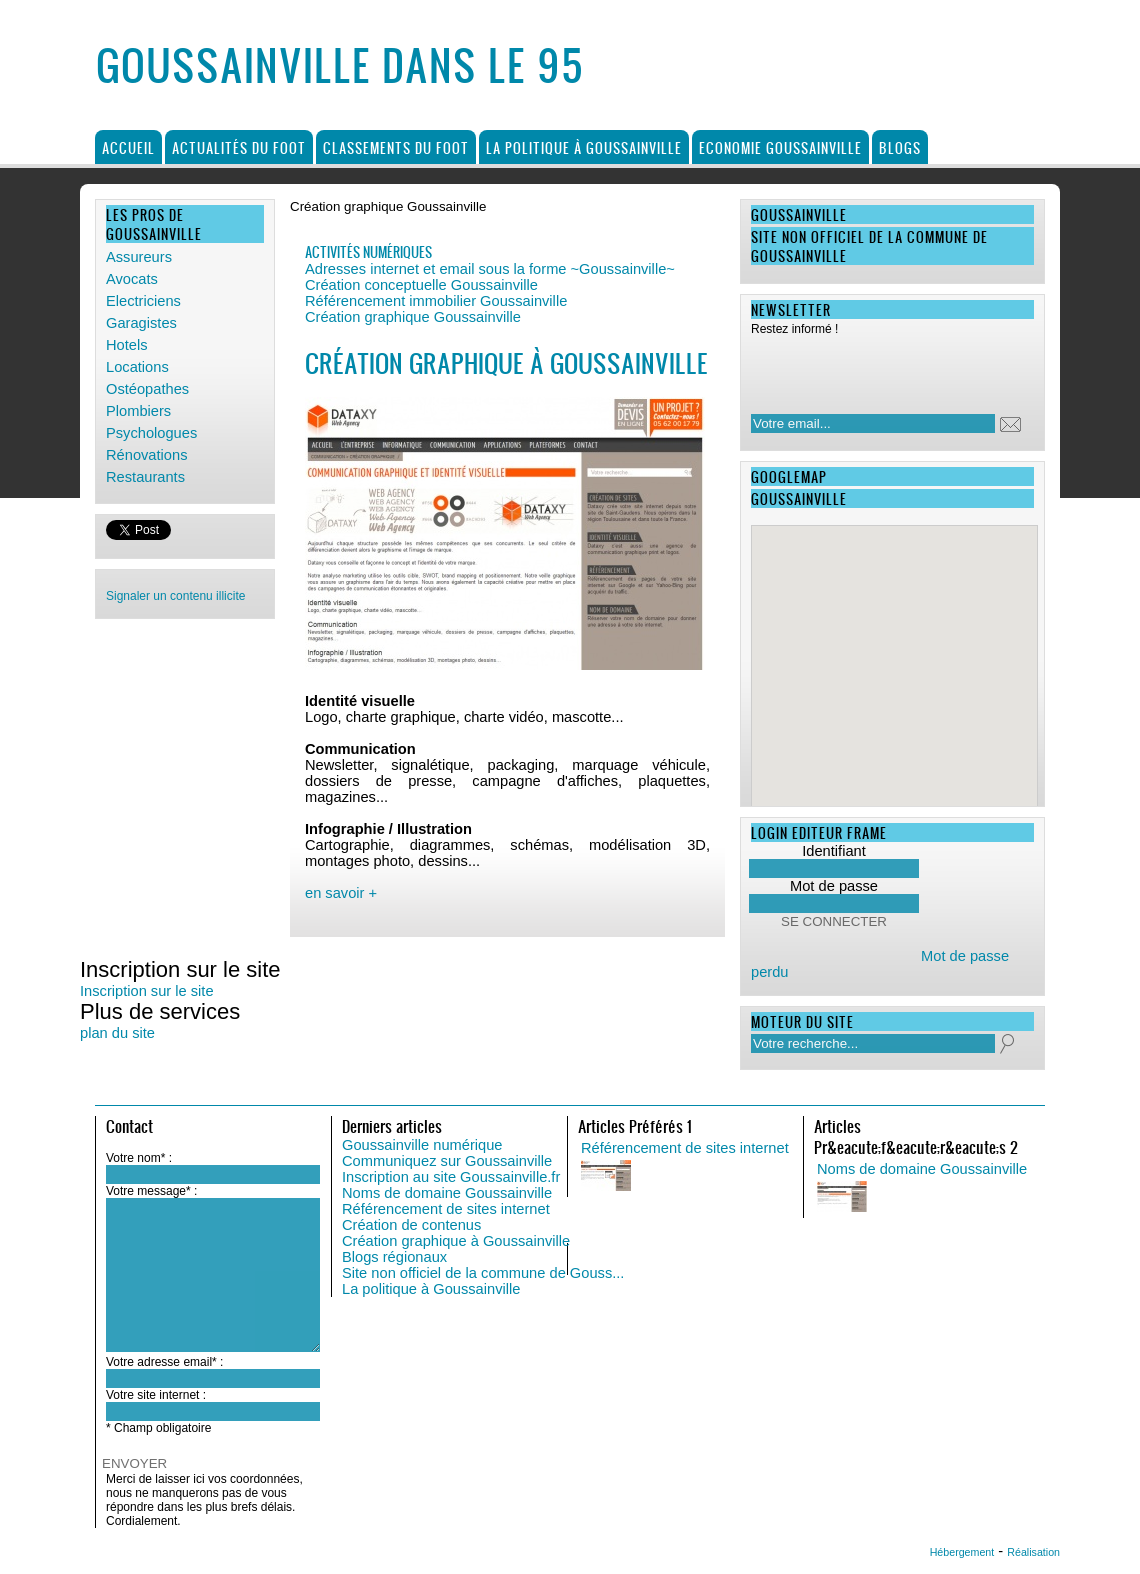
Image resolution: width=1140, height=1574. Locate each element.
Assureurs (139, 257)
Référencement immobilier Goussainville (436, 301)
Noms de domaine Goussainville (447, 1193)
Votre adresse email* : (164, 1362)
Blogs (900, 147)
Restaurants (145, 477)
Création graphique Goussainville (413, 317)
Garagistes (141, 323)
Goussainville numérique (422, 1145)
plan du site (117, 1033)
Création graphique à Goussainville (456, 1241)
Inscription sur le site (147, 991)
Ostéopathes (147, 389)
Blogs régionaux (394, 1257)
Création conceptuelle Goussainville (421, 285)
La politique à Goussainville (584, 147)
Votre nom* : (139, 1158)
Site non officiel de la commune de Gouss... (483, 1273)
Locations (137, 367)
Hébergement (962, 1552)
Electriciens (143, 301)
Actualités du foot (239, 147)
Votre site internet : (156, 1395)
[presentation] (880, 369)
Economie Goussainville (780, 147)
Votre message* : (151, 1191)
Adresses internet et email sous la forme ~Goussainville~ (490, 269)
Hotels (127, 345)
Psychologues (151, 433)
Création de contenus (411, 1225)
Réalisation (1033, 1552)
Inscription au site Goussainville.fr (451, 1177)
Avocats (132, 279)
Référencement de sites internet (446, 1209)
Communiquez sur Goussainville (447, 1161)
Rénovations (146, 455)
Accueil (128, 147)
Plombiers (138, 411)
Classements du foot (396, 147)
